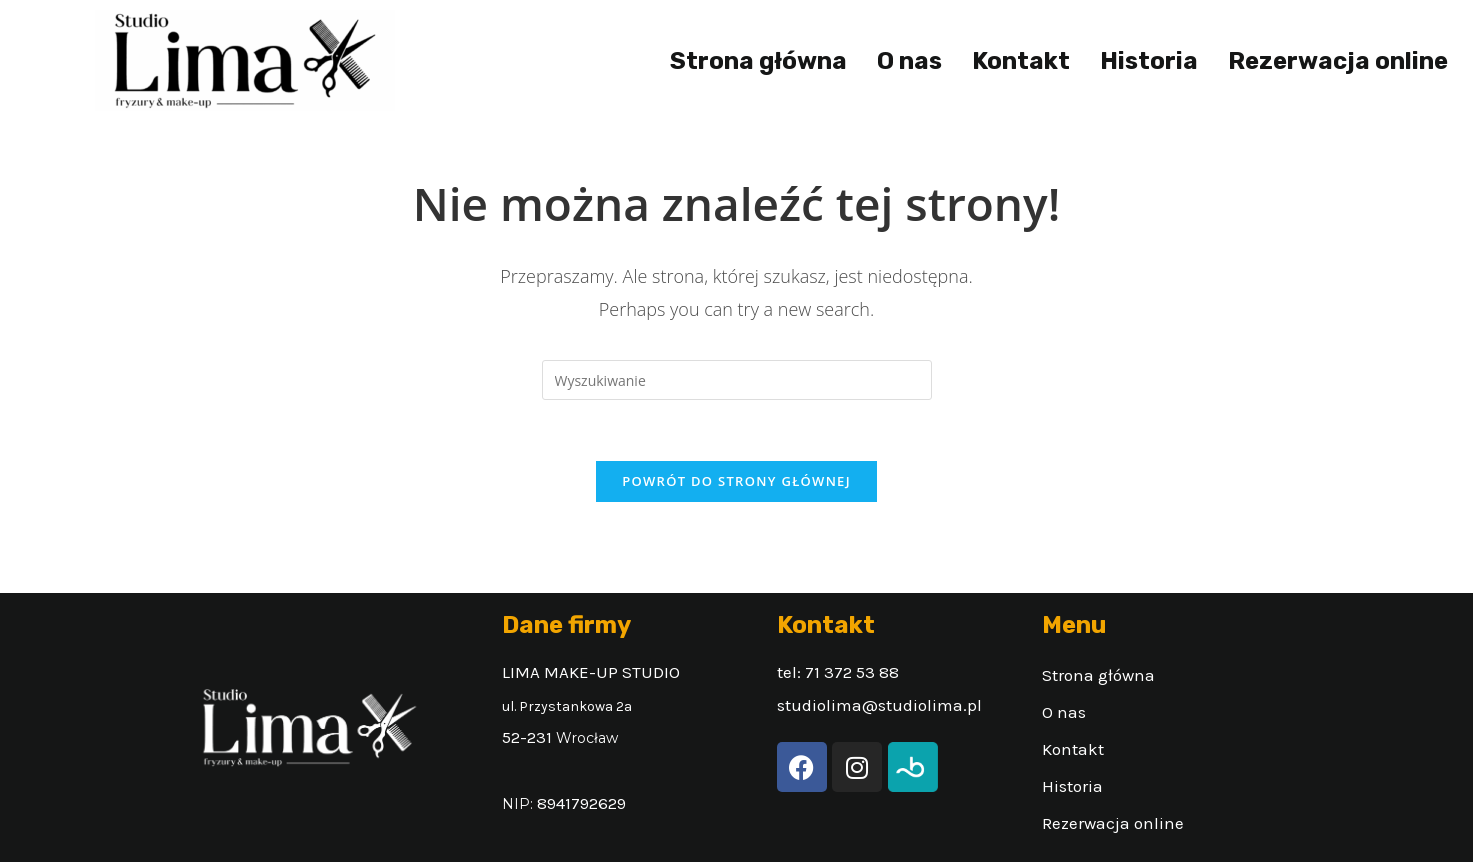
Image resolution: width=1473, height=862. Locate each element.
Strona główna (758, 61)
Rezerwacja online (1338, 61)
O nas (909, 61)
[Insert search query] (737, 380)
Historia (1149, 61)
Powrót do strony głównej (736, 481)
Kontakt (1021, 61)
